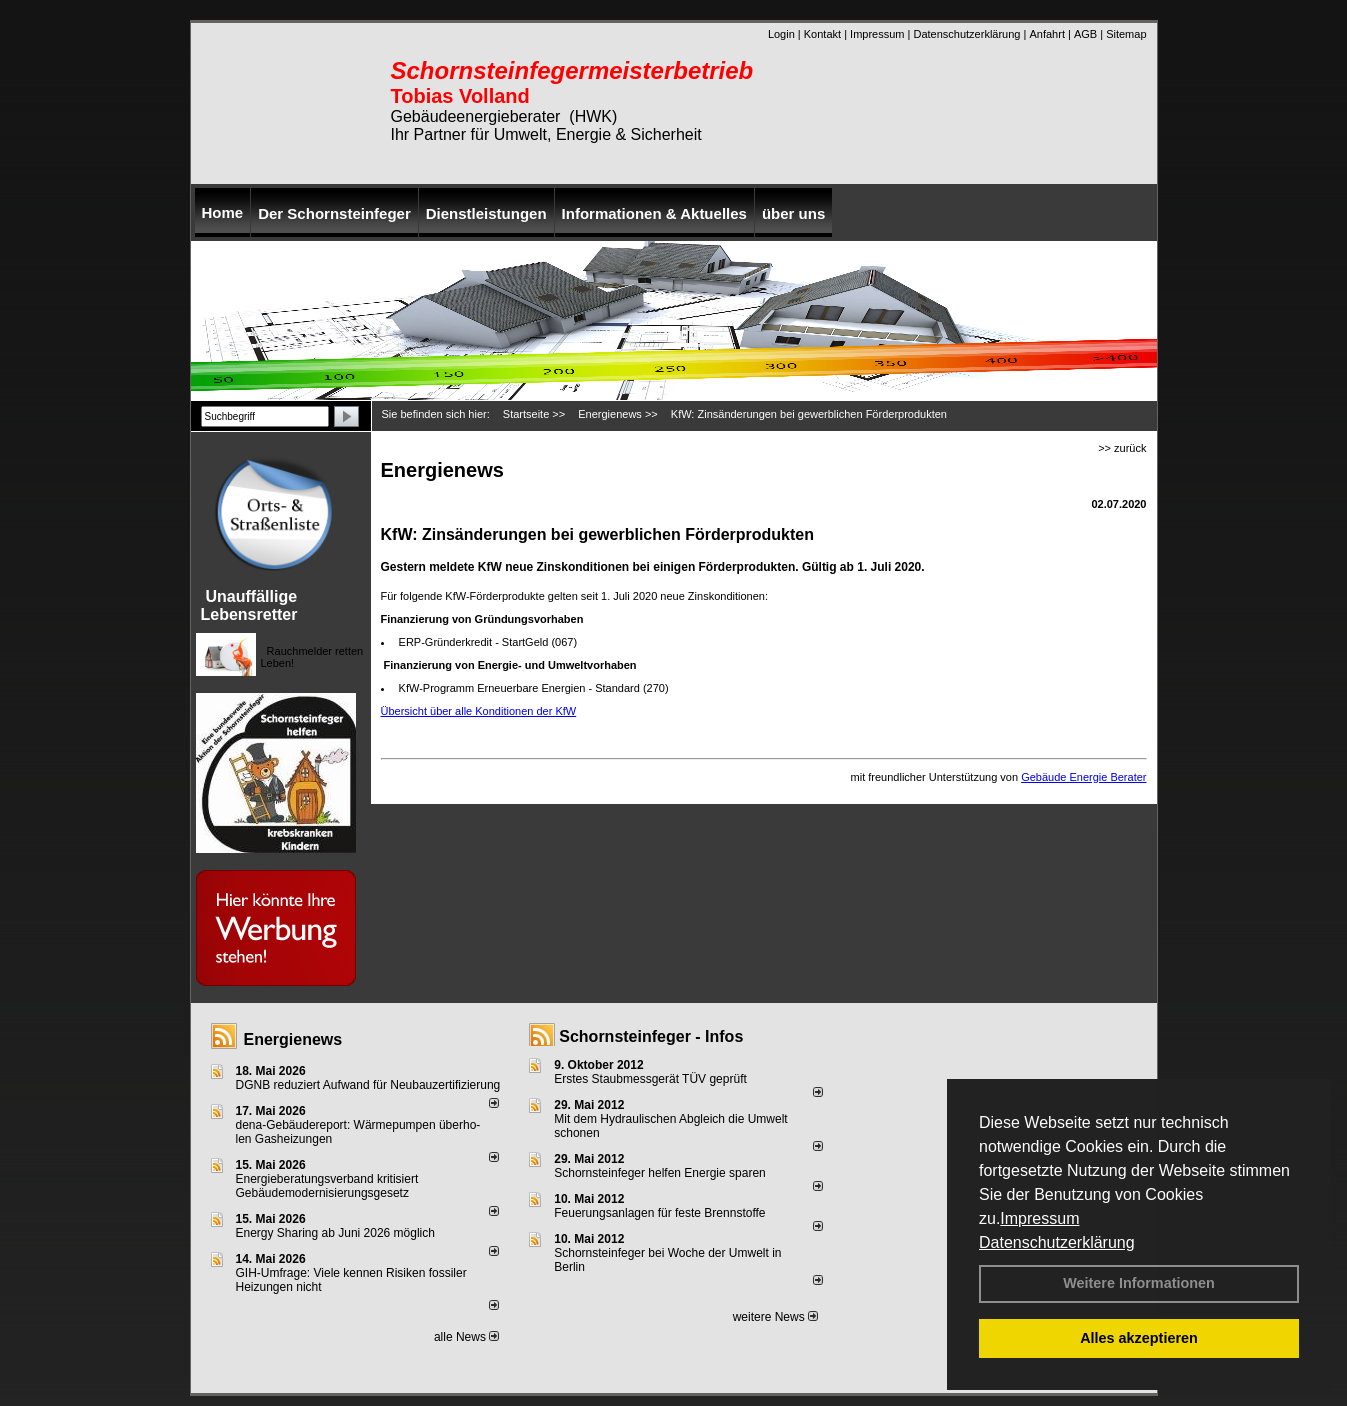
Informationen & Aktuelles (654, 213)
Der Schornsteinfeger (334, 213)
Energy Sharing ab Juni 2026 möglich (335, 1233)
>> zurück (1122, 448)
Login (781, 34)
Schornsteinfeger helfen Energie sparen (659, 1173)
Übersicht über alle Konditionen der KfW (479, 711)
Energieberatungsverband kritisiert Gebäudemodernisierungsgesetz (327, 1186)
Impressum (1039, 1218)
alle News (466, 1337)
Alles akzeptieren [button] (1139, 1338)
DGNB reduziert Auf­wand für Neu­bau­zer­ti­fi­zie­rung (368, 1085)
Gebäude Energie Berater (1083, 777)
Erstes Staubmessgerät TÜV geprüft (650, 1079)
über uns (793, 213)
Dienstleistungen (486, 213)
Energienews (293, 1039)
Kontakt (822, 34)
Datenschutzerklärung (1057, 1242)
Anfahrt (1046, 34)
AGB (1085, 34)
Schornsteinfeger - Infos (651, 1036)
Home (223, 212)
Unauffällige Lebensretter (249, 605)
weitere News (775, 1317)
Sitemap (1126, 34)
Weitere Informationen (1139, 1283)
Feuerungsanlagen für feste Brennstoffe (659, 1213)
